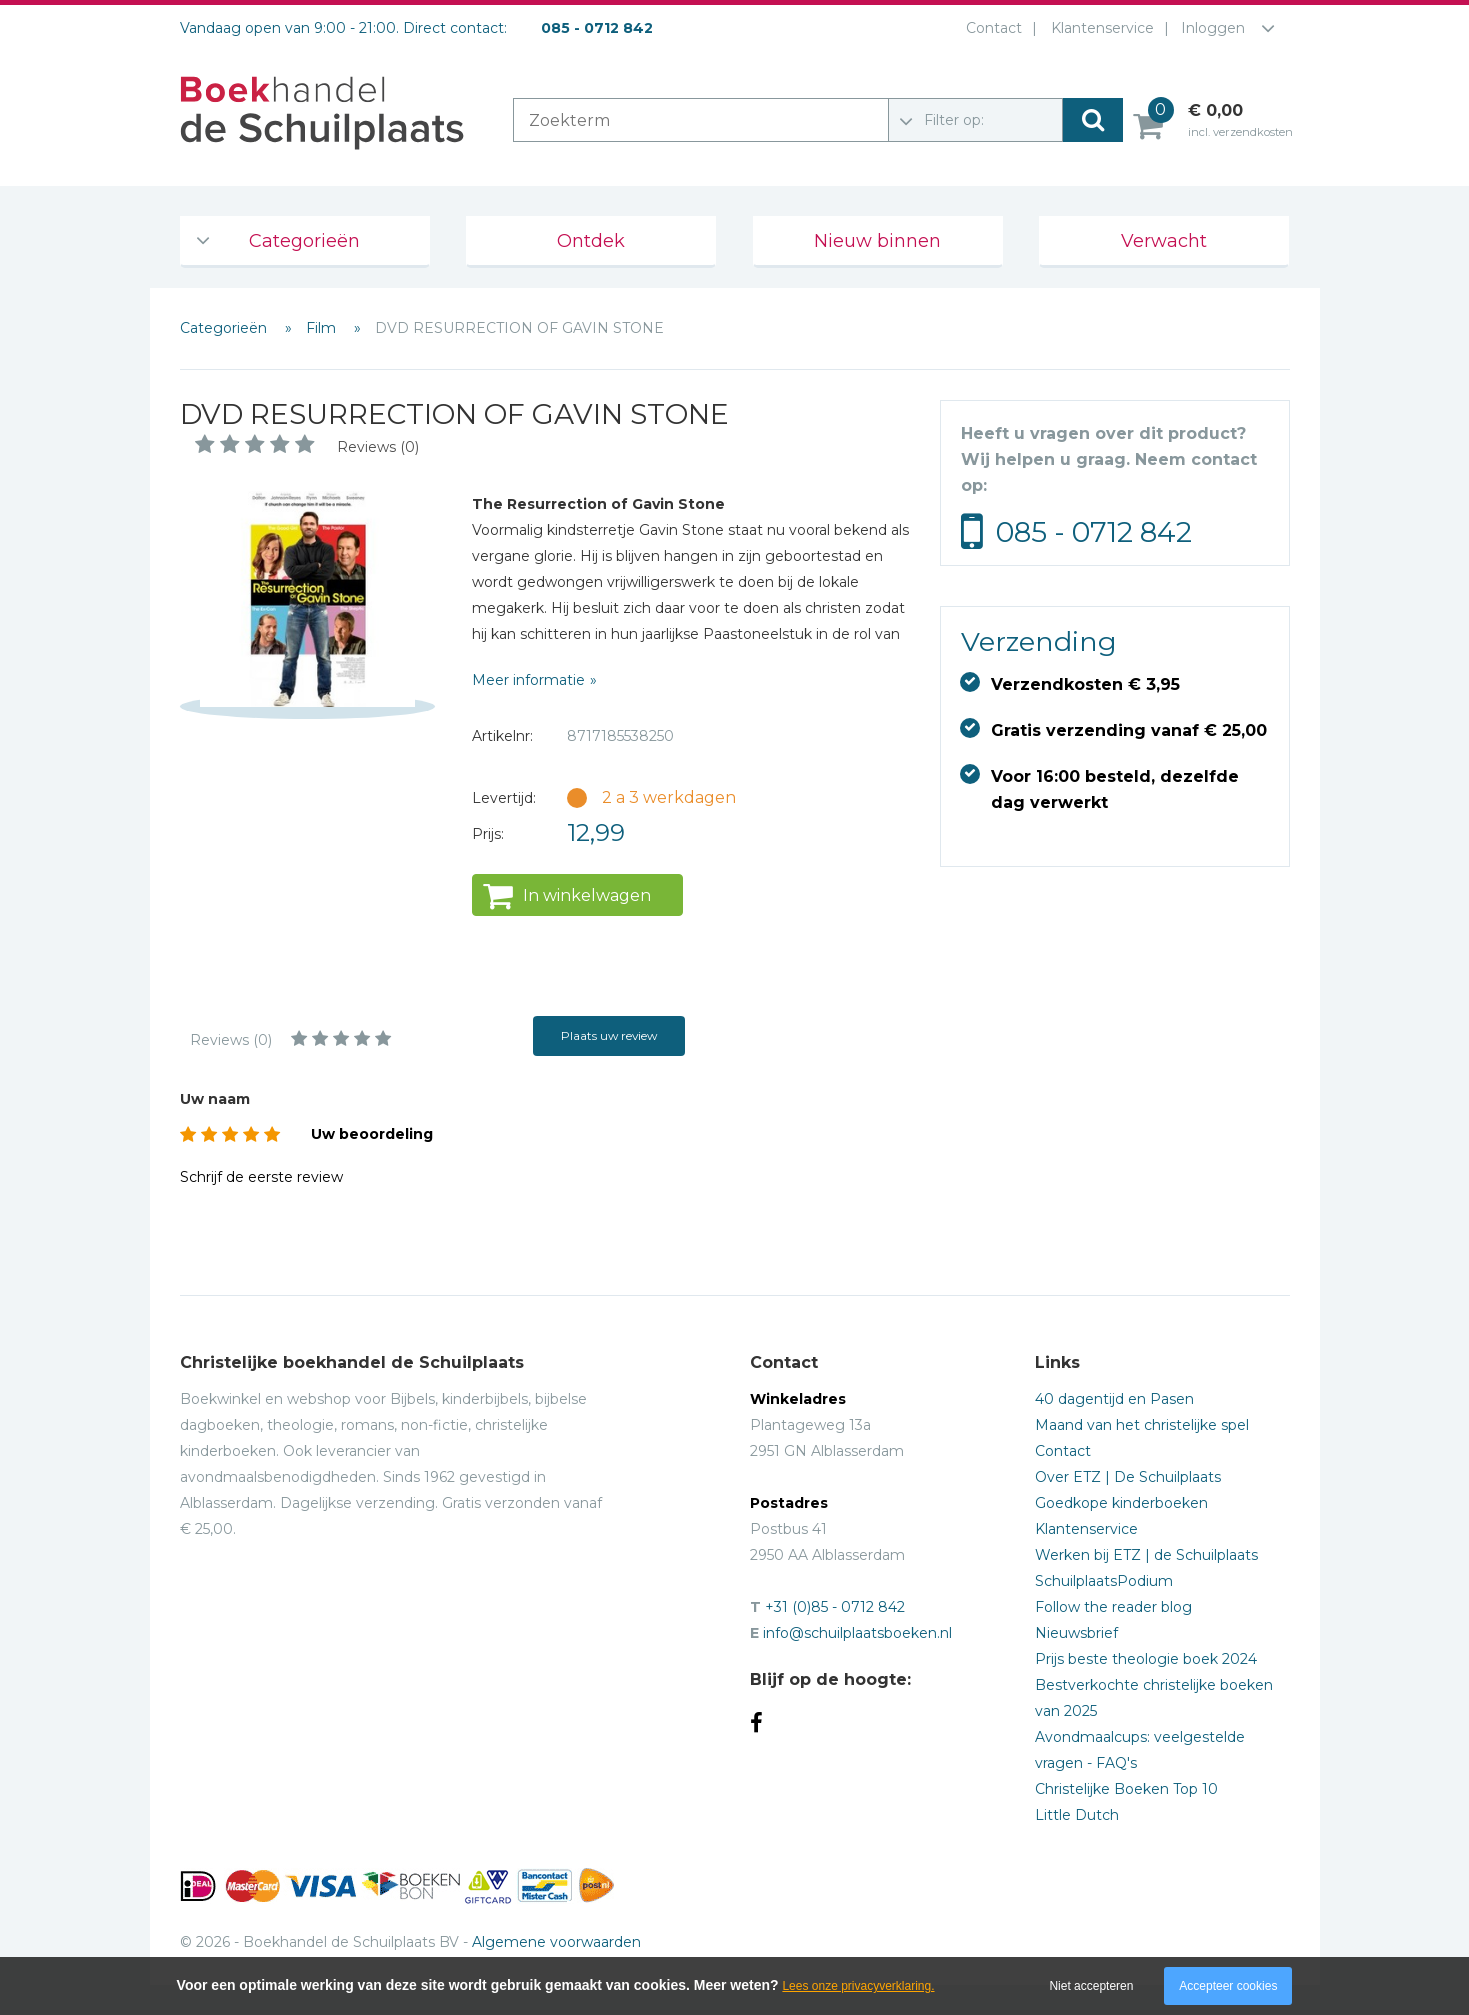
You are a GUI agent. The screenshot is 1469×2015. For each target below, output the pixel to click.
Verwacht (1164, 241)
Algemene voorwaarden (556, 1942)
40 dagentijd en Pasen (1114, 1399)
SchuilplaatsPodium (1104, 1581)
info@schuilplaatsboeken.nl (857, 1633)
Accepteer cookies (1228, 1986)
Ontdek (591, 241)
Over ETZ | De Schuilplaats (1128, 1477)
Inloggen (1213, 28)
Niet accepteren (1091, 1986)
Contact (990, 28)
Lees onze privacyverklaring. (858, 1986)
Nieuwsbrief (1076, 1633)
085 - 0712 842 (1094, 532)
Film (323, 328)
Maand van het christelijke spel (1142, 1425)
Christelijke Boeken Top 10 (1126, 1789)
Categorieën (304, 241)
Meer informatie (528, 680)
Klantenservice (1098, 28)
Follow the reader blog (1113, 1607)
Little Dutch (1077, 1815)
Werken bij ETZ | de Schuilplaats (1146, 1555)
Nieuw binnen (877, 241)
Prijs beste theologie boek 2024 (1146, 1659)
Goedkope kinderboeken (1121, 1503)
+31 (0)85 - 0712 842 (835, 1607)
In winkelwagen (587, 895)
